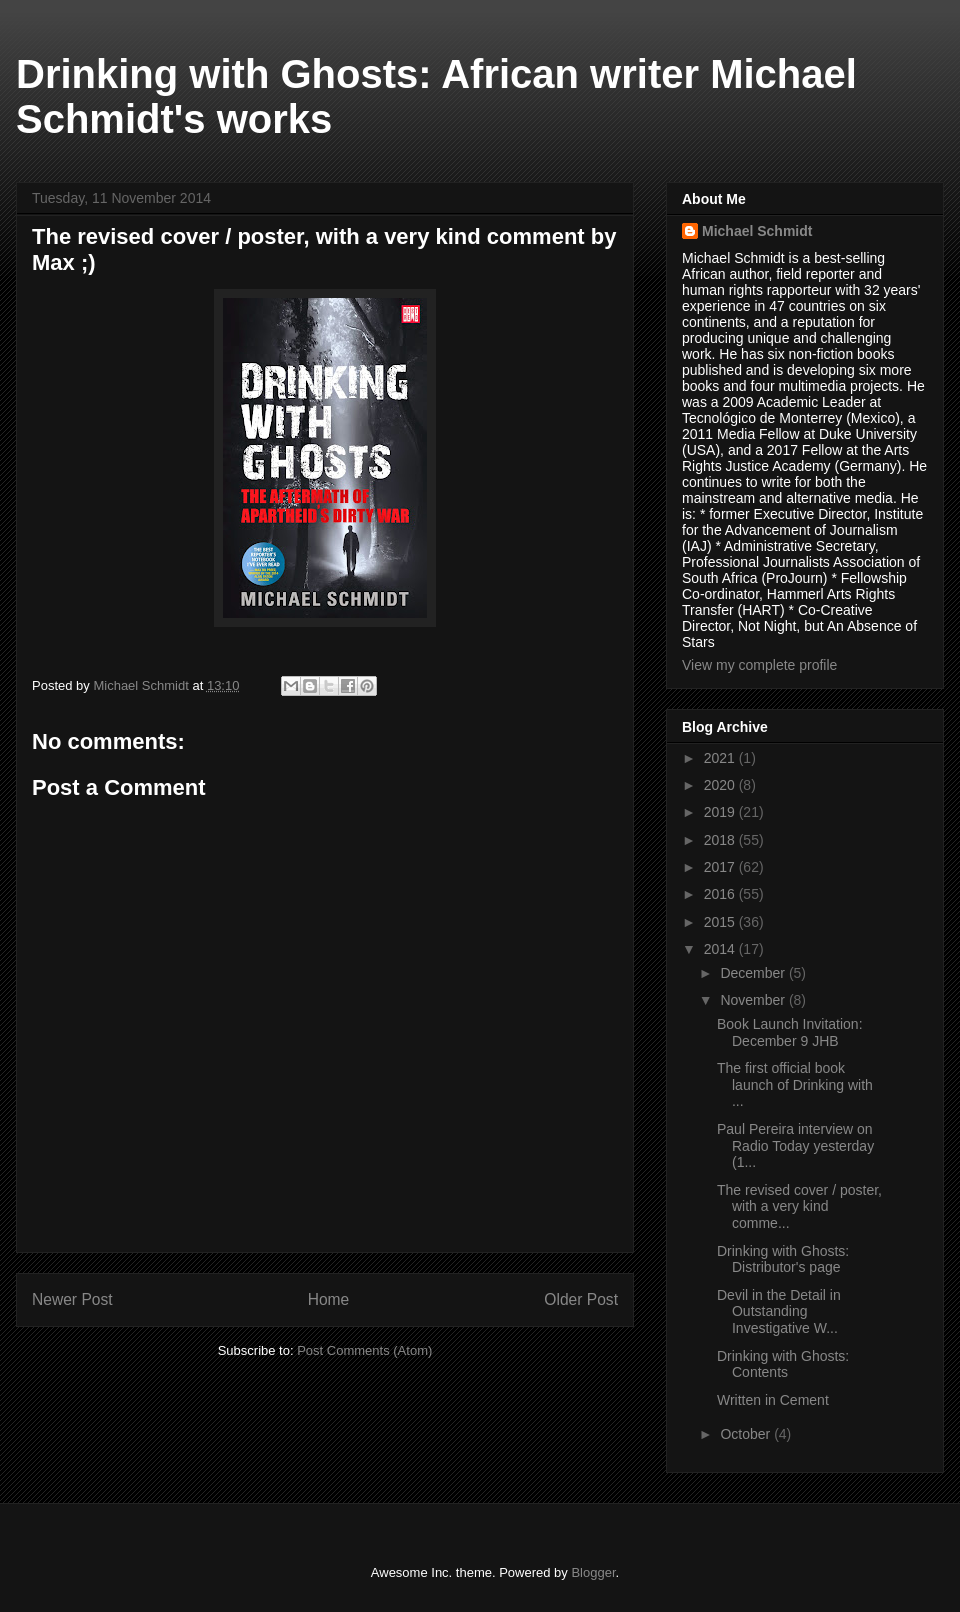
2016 (721, 894)
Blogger (593, 1572)
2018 (721, 840)
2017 (721, 867)
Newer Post (72, 1299)
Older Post (581, 1299)
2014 (721, 949)
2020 (721, 785)
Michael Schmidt (757, 231)
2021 (721, 758)
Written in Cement (773, 1400)
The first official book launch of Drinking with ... (795, 1085)
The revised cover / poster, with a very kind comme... (799, 1207)
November (754, 1000)
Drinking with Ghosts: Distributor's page (783, 1259)
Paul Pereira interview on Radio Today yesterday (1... (795, 1146)
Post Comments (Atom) (364, 1350)
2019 (721, 812)
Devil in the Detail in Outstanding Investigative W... (779, 1312)
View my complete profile (759, 665)
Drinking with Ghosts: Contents (783, 1364)
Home (329, 1299)
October (747, 1434)
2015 (721, 922)
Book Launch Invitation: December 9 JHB (790, 1032)
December (754, 973)
